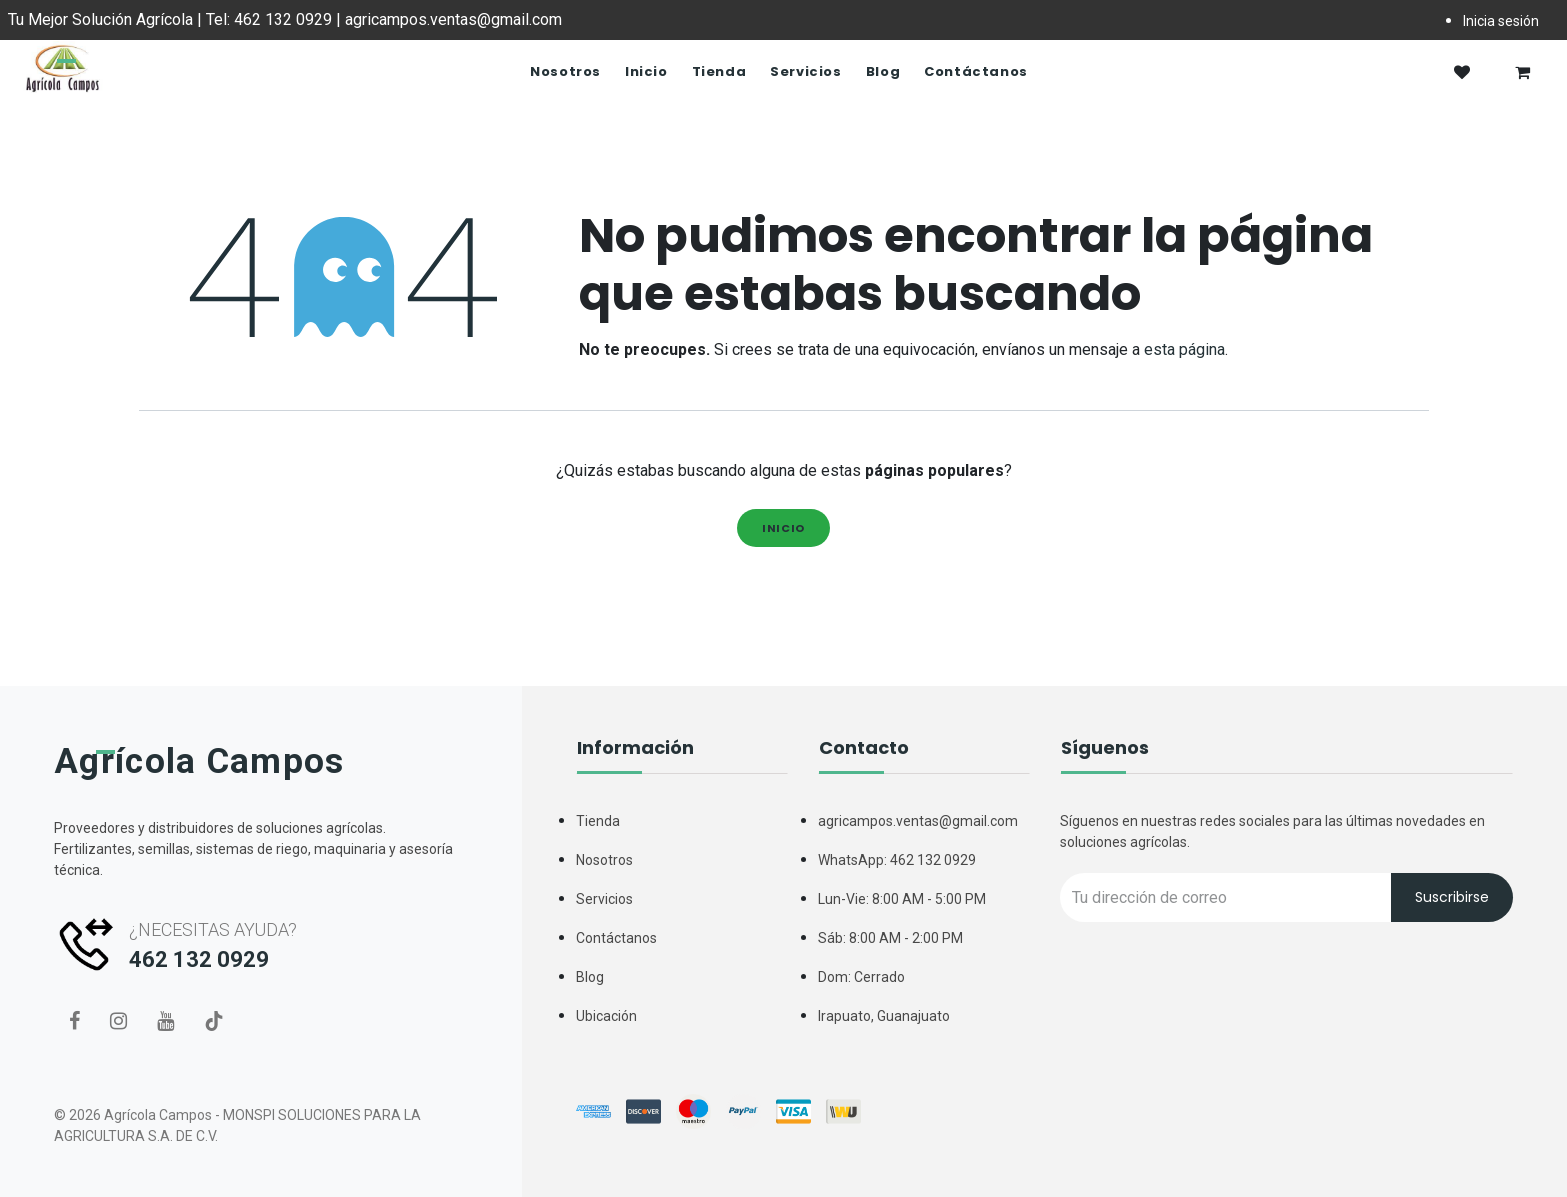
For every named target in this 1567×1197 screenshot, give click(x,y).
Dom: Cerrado (861, 977)
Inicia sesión (1501, 21)
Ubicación (606, 1016)
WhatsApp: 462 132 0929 (897, 860)
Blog (590, 977)
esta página (1184, 349)
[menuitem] (565, 72)
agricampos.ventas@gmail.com (918, 821)
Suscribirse (1452, 897)
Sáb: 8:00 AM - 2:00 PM (890, 938)
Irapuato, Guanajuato (884, 1016)
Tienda (598, 821)
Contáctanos (616, 938)
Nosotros (604, 860)
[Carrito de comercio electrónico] (1522, 72)
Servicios (604, 899)
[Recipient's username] (1226, 897)
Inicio (783, 528)
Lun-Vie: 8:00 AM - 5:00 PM (902, 899)
